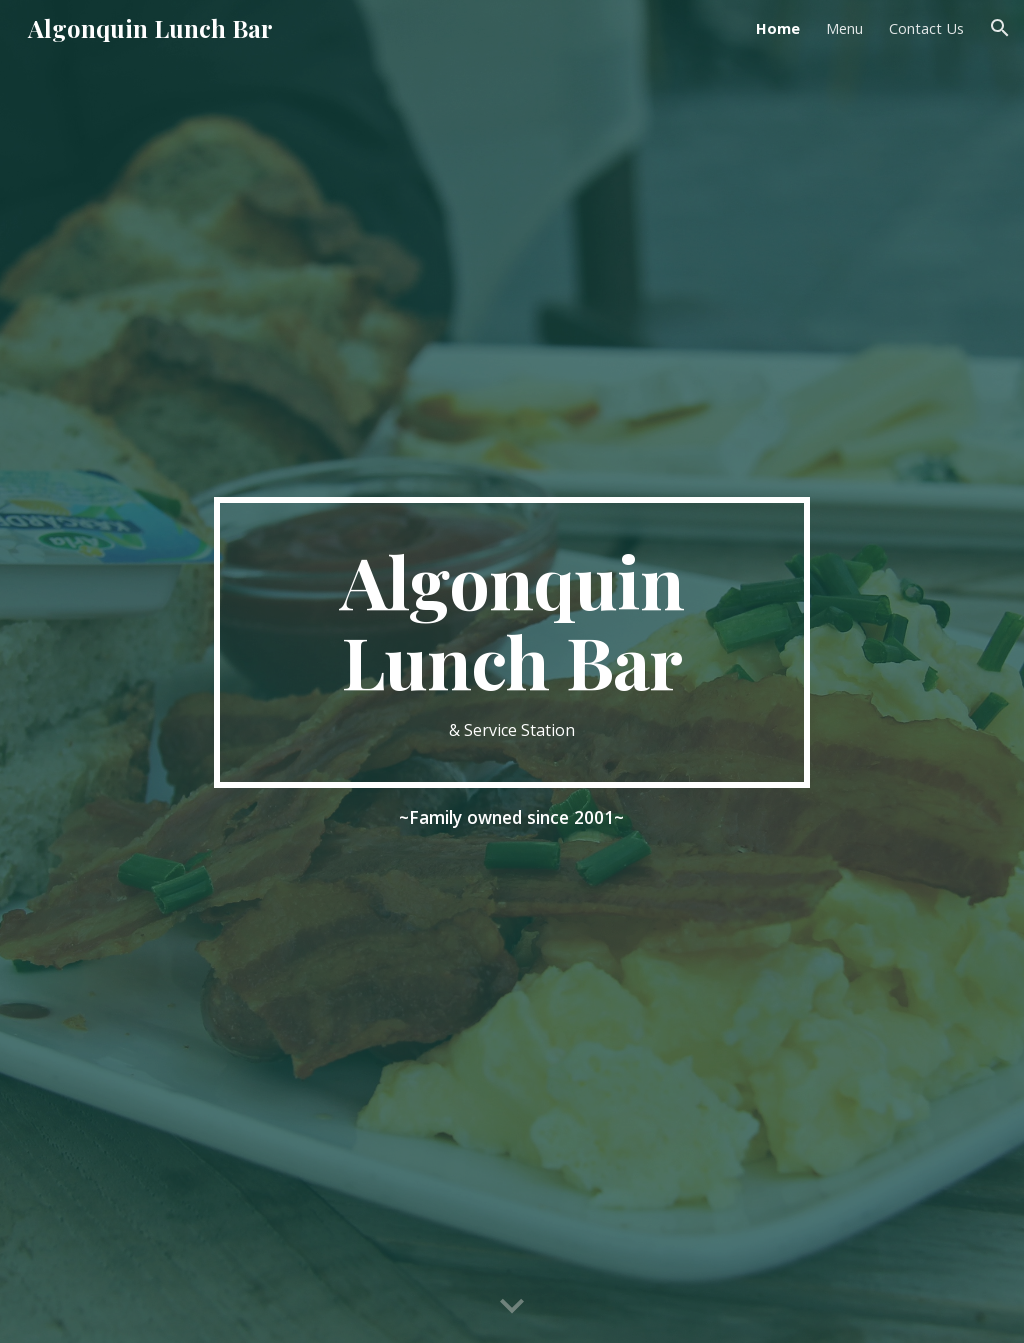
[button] (1000, 28)
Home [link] (778, 28)
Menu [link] (844, 28)
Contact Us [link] (926, 28)
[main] (511, 642)
